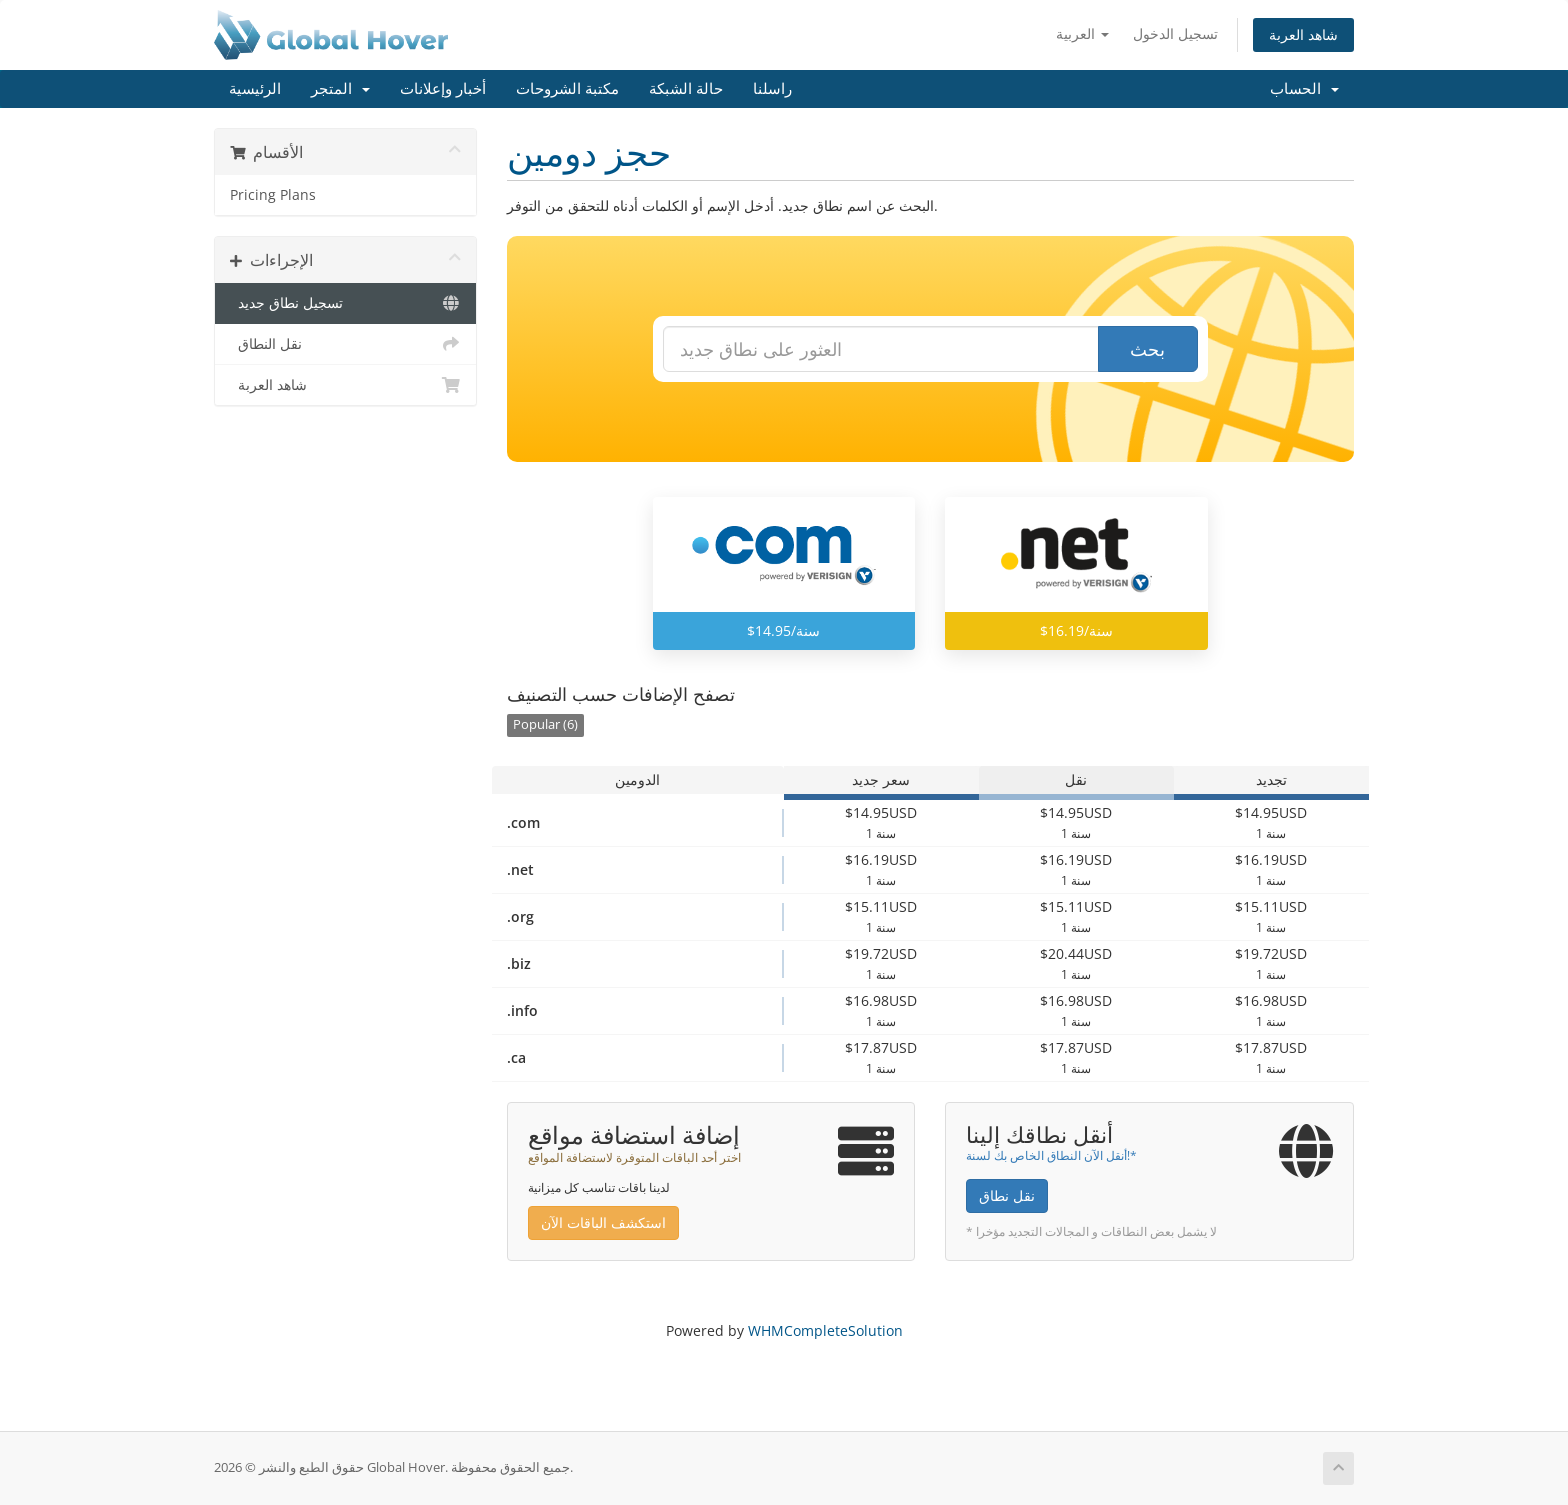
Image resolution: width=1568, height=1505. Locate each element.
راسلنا (772, 89)
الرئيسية (255, 89)
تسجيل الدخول (1175, 33)
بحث (1147, 349)
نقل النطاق (345, 344)
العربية (1082, 33)
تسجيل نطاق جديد (345, 303)
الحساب (1304, 89)
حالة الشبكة (686, 89)
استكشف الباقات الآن (603, 1222)
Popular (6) (545, 724)
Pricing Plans (273, 195)
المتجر (340, 89)
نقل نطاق (1007, 1195)
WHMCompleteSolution (825, 1330)
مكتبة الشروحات (567, 89)
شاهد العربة (1303, 34)
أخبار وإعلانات (443, 89)
